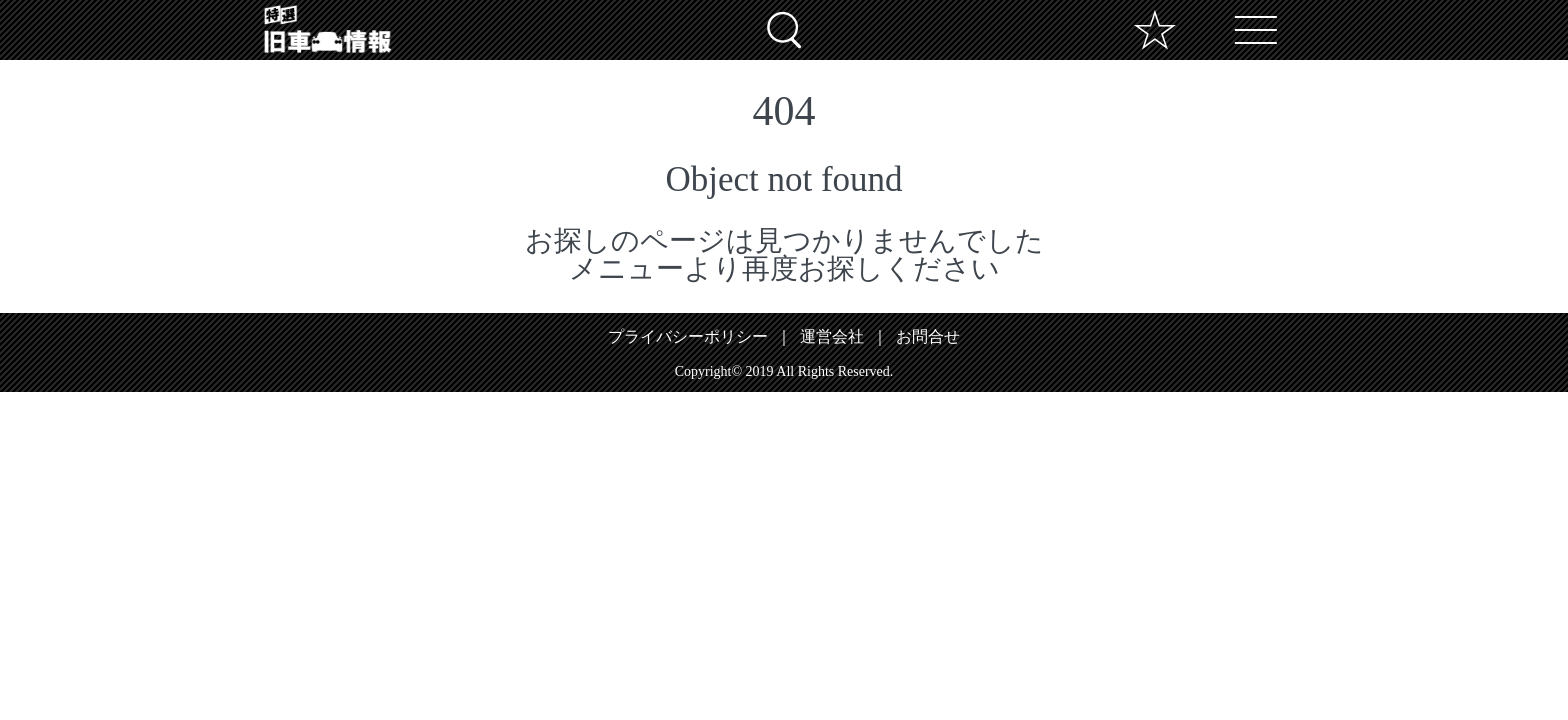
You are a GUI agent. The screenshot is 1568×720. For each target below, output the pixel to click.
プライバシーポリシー (688, 336)
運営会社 (832, 336)
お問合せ (928, 336)
